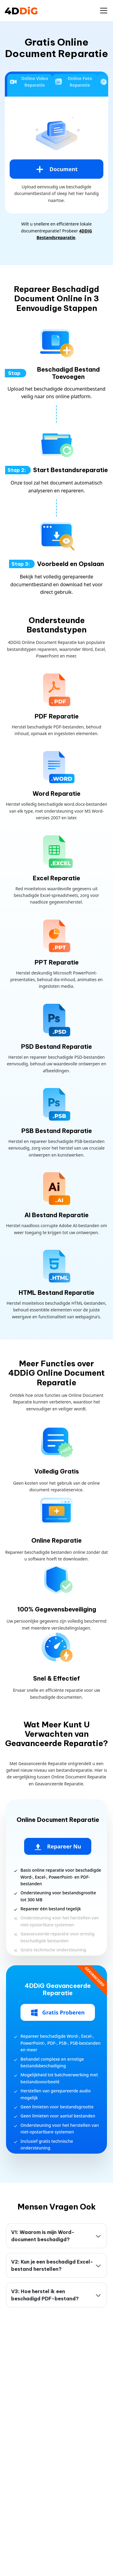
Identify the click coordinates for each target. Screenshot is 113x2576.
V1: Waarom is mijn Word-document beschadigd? (42, 2235)
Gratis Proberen (58, 2012)
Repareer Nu (57, 1847)
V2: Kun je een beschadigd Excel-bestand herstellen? (52, 2265)
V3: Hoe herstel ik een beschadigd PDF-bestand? (45, 2295)
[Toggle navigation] (103, 10)
